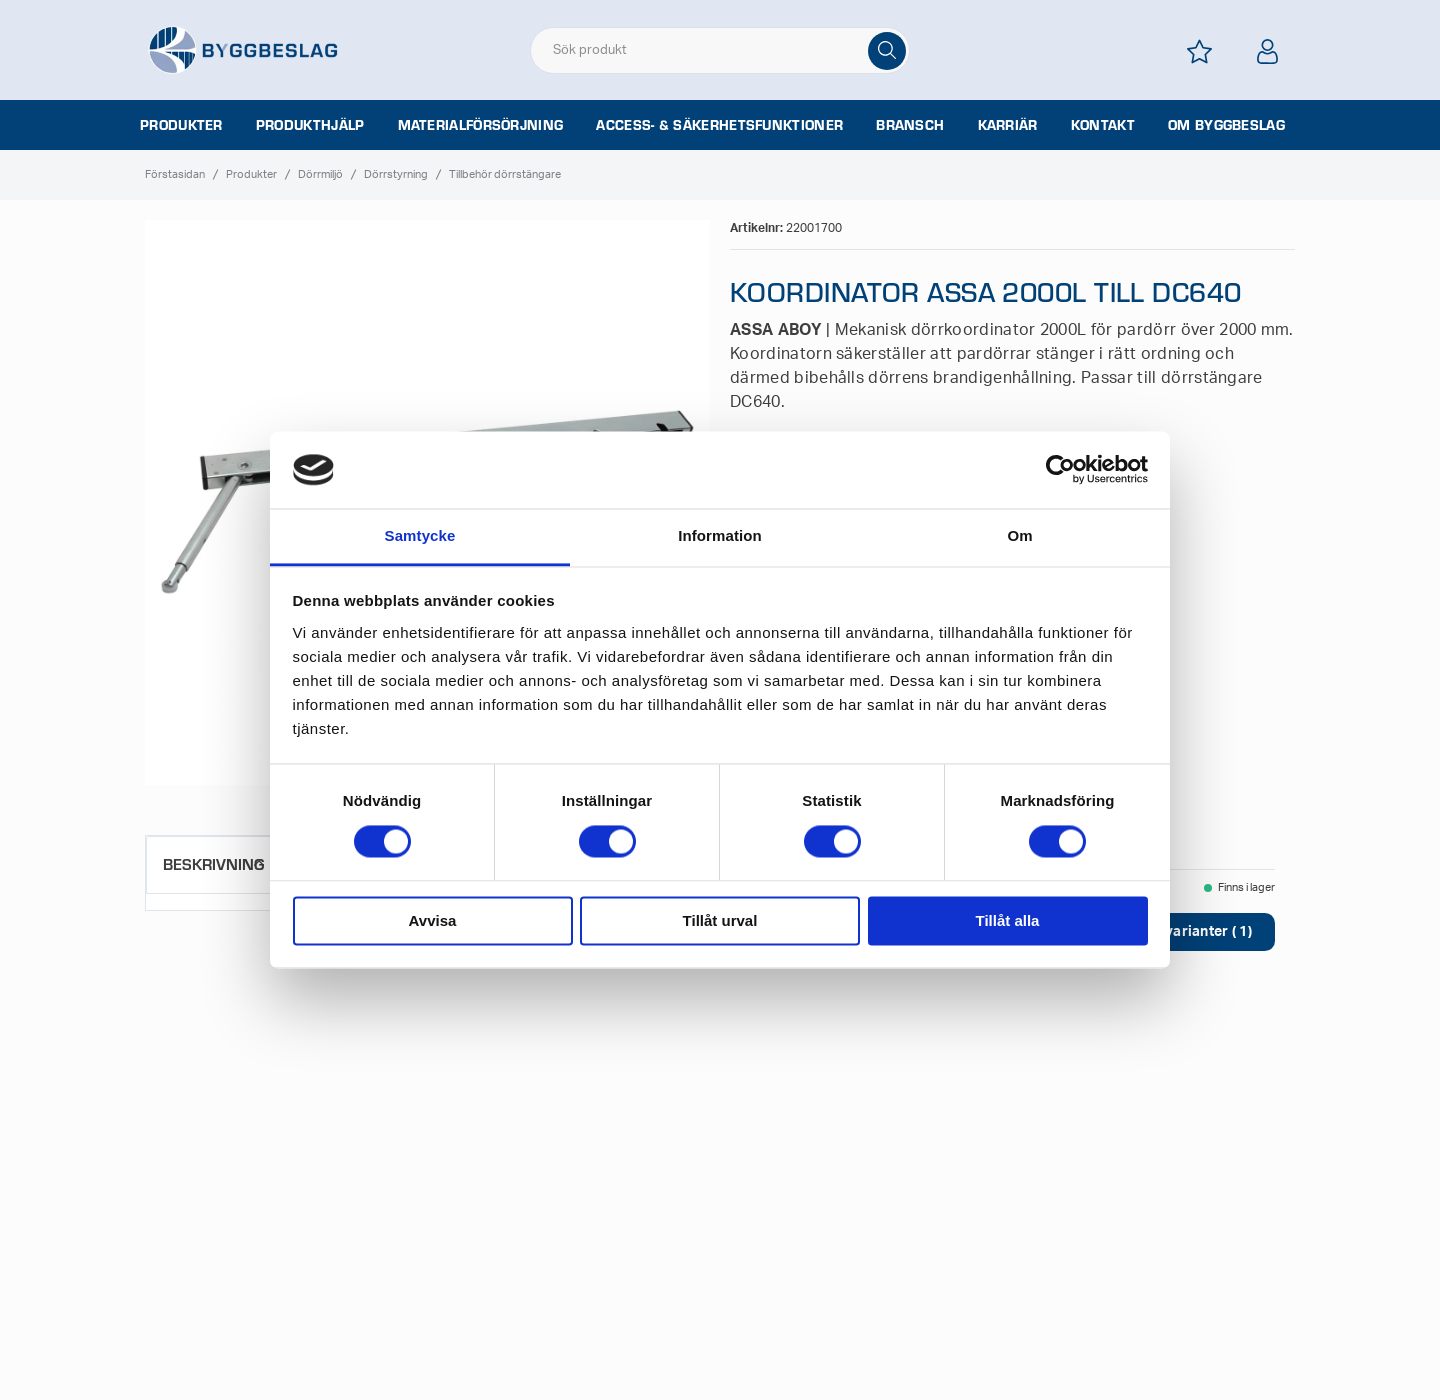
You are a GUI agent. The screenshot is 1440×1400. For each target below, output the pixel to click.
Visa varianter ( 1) (1191, 932)
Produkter (181, 125)
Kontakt (1103, 125)
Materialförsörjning (481, 125)
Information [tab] (720, 535)
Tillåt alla (1008, 920)
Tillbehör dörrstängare (505, 174)
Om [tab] (1019, 535)
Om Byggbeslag (1226, 125)
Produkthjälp (310, 125)
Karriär (1008, 125)
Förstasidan (175, 174)
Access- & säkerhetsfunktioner (719, 125)
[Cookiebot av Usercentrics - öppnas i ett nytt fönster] (1060, 470)
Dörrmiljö (320, 174)
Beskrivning (213, 863)
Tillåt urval (720, 920)
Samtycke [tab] (420, 535)
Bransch (910, 125)
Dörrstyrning (396, 174)
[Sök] (887, 51)
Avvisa (433, 920)
